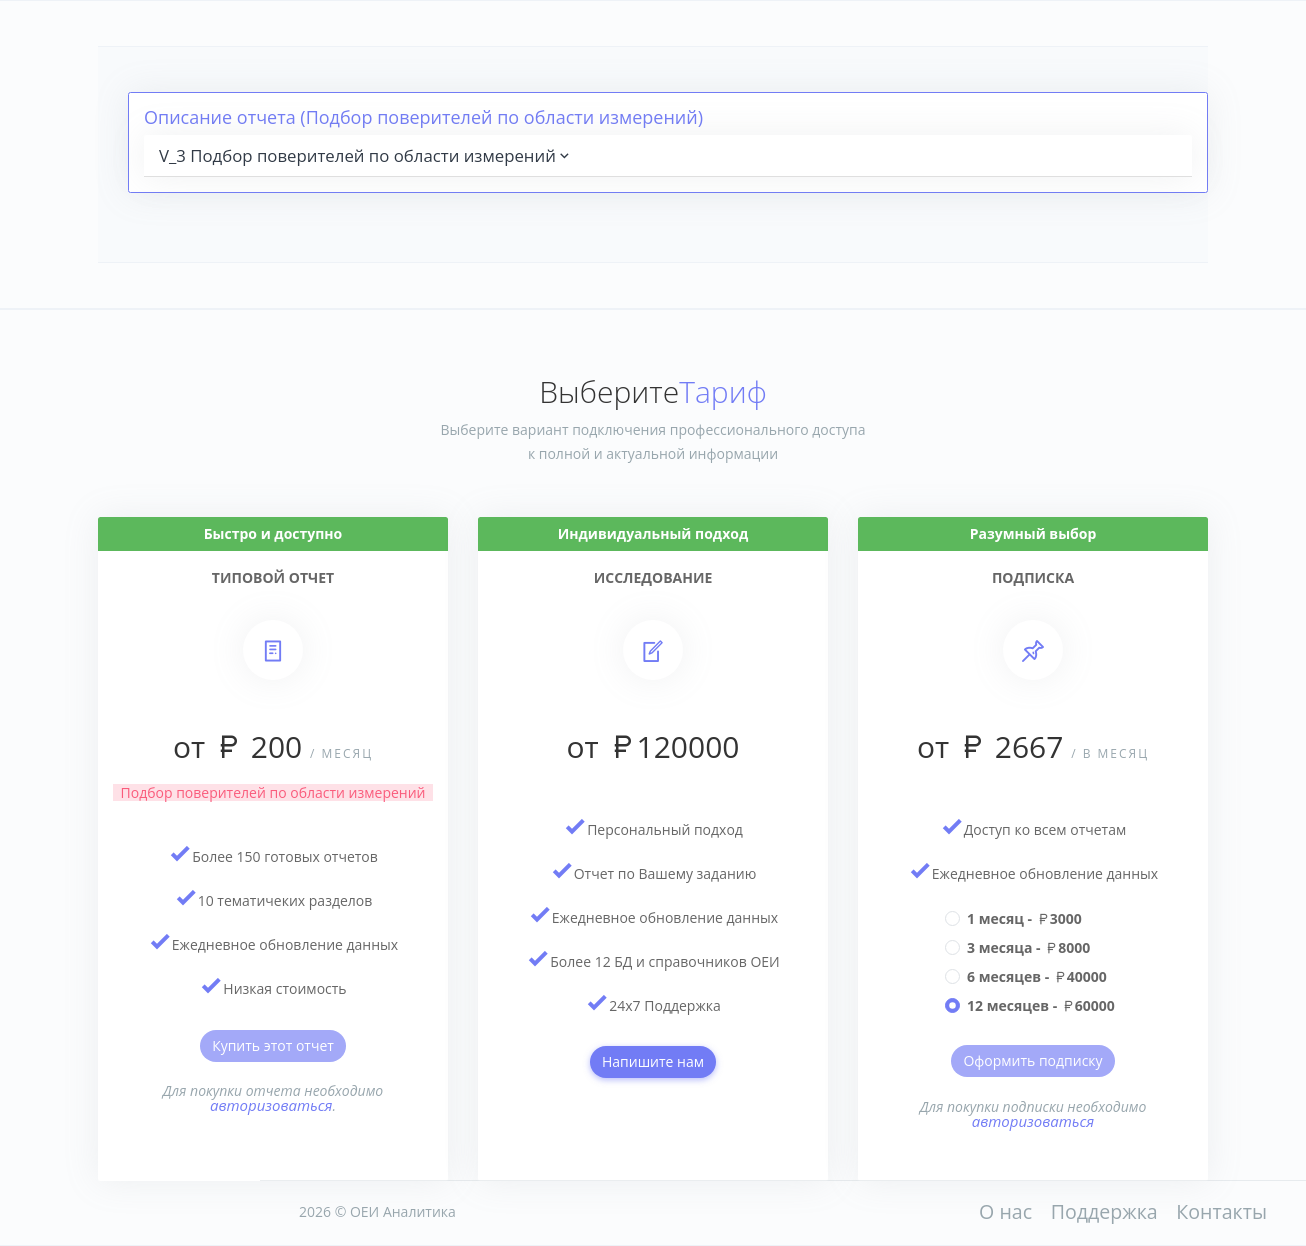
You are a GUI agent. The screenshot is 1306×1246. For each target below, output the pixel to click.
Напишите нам (653, 1061)
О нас (1005, 1211)
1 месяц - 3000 (1024, 918)
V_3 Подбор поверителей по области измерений (366, 155)
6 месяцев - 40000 (1037, 976)
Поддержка (1104, 1211)
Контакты (1221, 1211)
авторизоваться (271, 1105)
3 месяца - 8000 (1028, 947)
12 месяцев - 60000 (1041, 1005)
